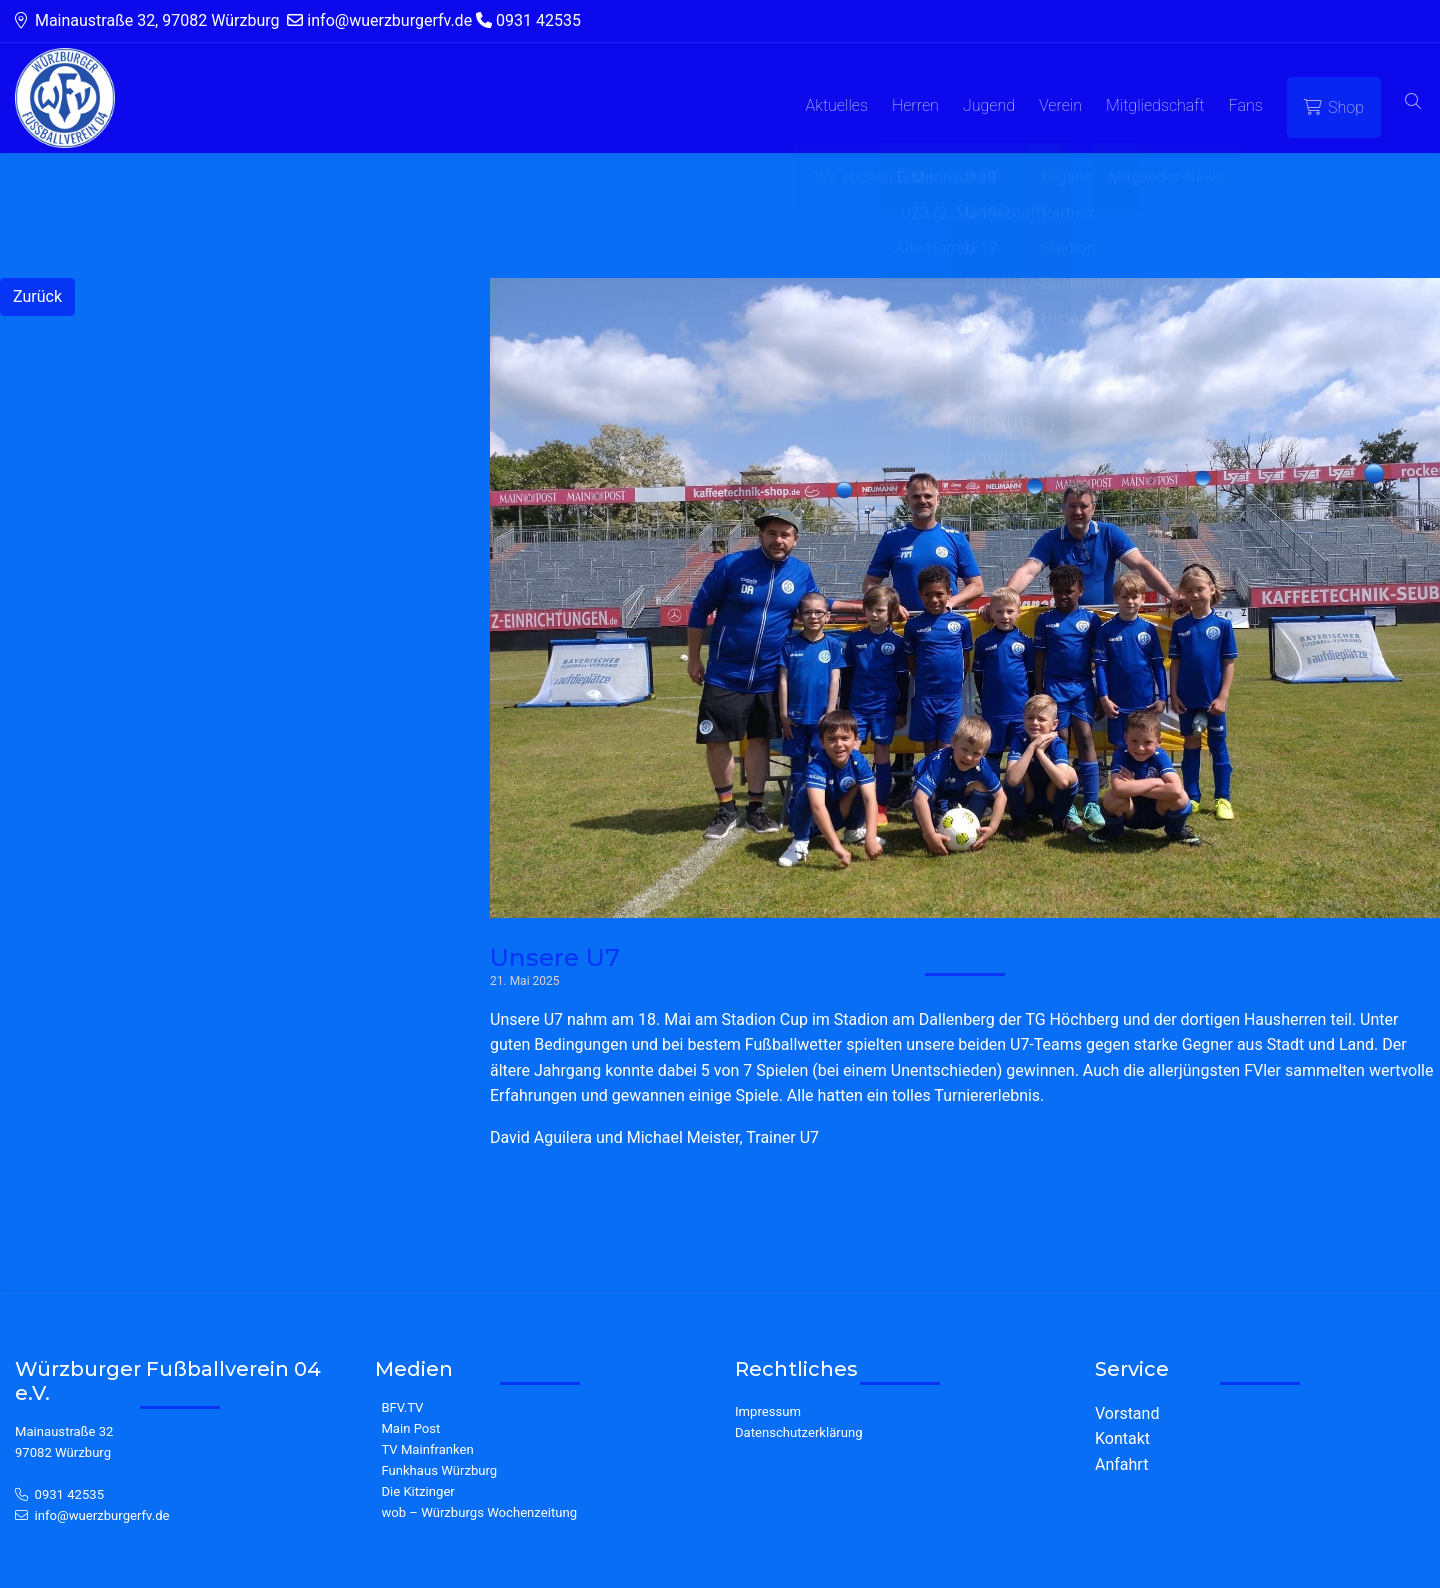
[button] (1413, 102)
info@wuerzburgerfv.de (102, 1515)
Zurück (37, 296)
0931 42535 (70, 1494)
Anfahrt (1121, 1464)
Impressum (768, 1411)
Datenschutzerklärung (799, 1432)
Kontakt (1122, 1438)
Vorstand (1127, 1413)
